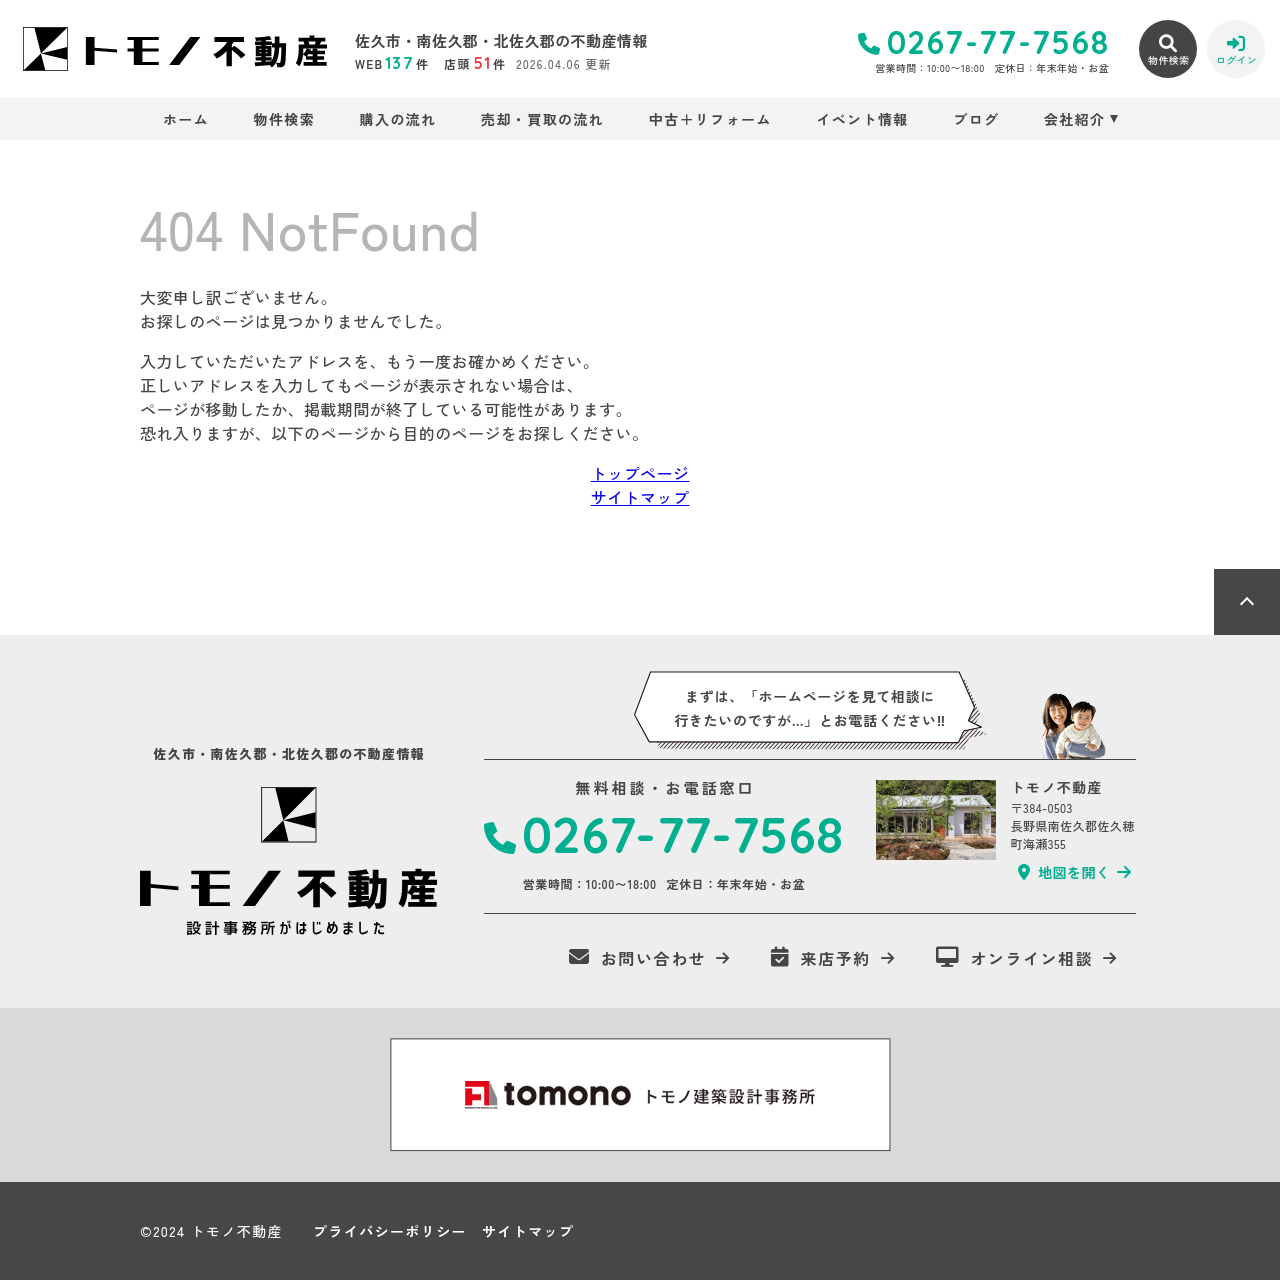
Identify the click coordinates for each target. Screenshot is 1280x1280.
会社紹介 (1075, 119)
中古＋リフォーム (710, 119)
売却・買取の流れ (542, 119)
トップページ (640, 473)
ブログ (976, 119)
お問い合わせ (637, 958)
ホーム (186, 119)
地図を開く (1064, 872)
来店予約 (821, 958)
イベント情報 (862, 119)
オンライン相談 (1015, 958)
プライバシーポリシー (390, 1231)
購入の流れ (398, 119)
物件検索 (285, 119)
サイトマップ (640, 497)
